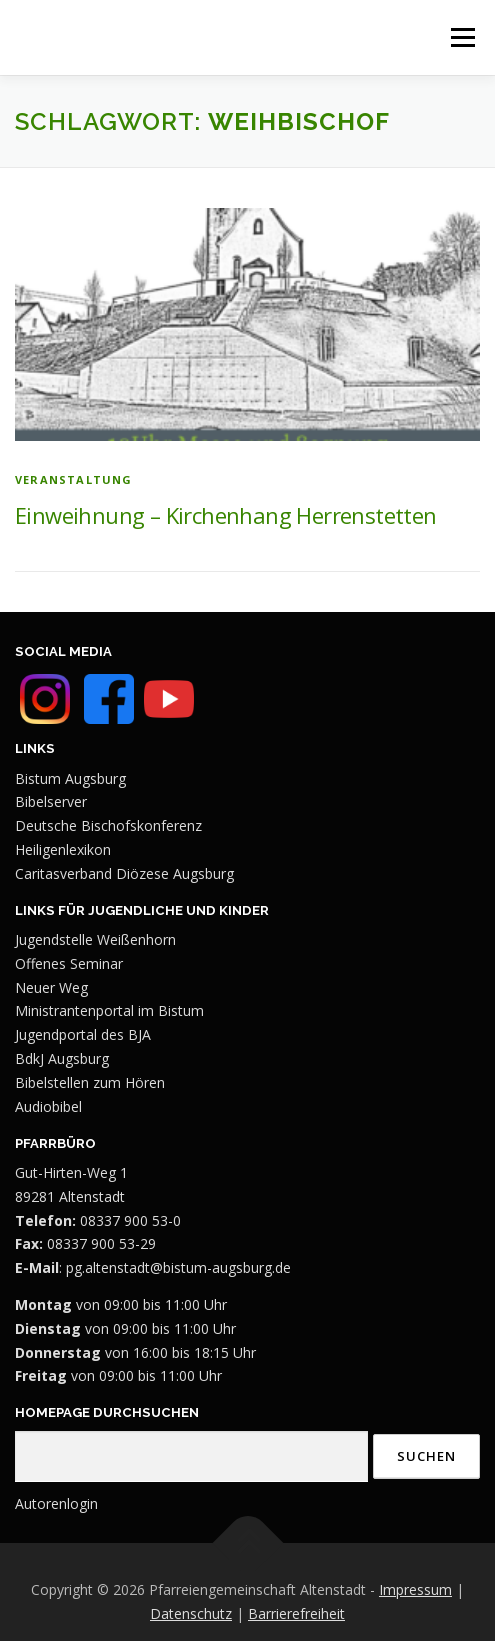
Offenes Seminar (69, 963)
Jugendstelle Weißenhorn (95, 939)
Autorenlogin (56, 1503)
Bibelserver (51, 801)
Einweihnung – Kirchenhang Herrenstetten (226, 515)
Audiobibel (48, 1106)
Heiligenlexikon (63, 849)
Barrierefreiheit (296, 1613)
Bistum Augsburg (70, 778)
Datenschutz (191, 1613)
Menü (462, 37)
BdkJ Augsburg (62, 1058)
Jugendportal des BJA (83, 1034)
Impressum (415, 1589)
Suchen (426, 1456)
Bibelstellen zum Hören (90, 1082)
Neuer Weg (51, 987)
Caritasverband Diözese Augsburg (124, 873)
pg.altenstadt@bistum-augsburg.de (178, 1267)
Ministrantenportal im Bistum (109, 1010)
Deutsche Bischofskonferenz (108, 825)
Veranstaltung (74, 479)
